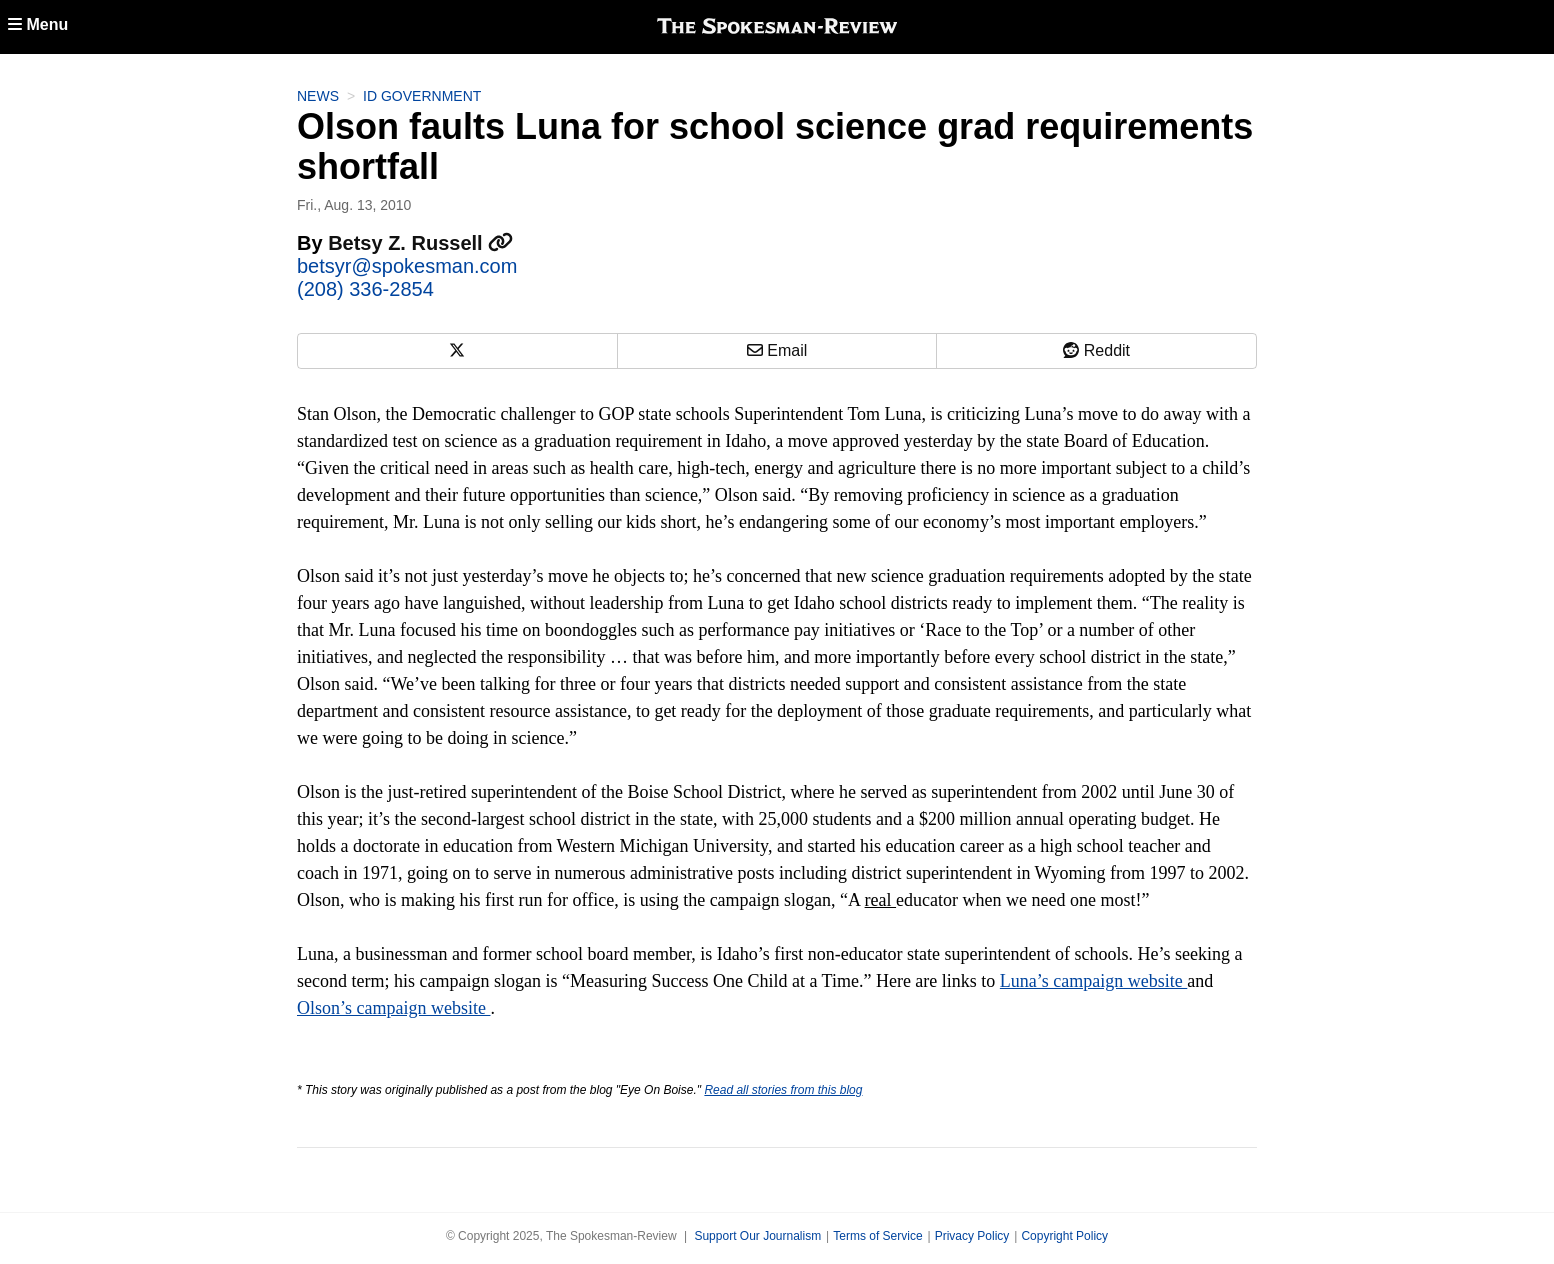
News (318, 96)
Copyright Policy (1064, 1236)
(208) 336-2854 (365, 289)
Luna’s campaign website (1093, 981)
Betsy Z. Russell (420, 243)
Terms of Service (877, 1236)
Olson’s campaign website (393, 1008)
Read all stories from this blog (783, 1090)
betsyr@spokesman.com (407, 266)
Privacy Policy (972, 1236)
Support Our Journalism (757, 1236)
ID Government (422, 96)
